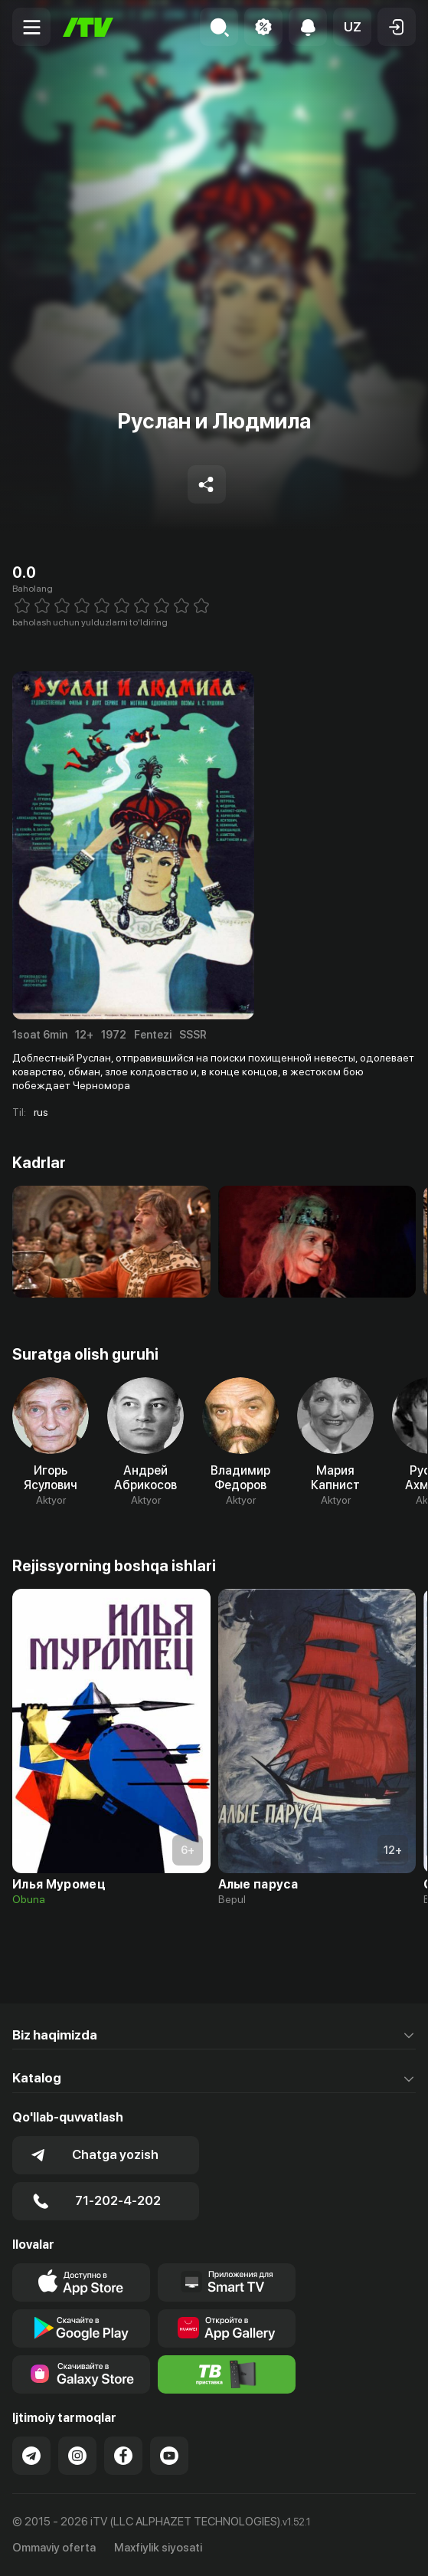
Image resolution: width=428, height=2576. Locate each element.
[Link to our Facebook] (123, 2456)
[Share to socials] (207, 484)
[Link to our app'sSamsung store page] (81, 2374)
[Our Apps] (227, 2282)
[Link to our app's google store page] (81, 2328)
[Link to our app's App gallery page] (227, 2328)
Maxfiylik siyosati (158, 2548)
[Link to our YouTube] (169, 2456)
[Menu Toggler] (31, 27)
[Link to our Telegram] (31, 2456)
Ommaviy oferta (54, 2548)
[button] (352, 27)
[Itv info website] (227, 2374)
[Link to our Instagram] (77, 2456)
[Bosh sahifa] (88, 27)
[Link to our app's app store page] (81, 2282)
